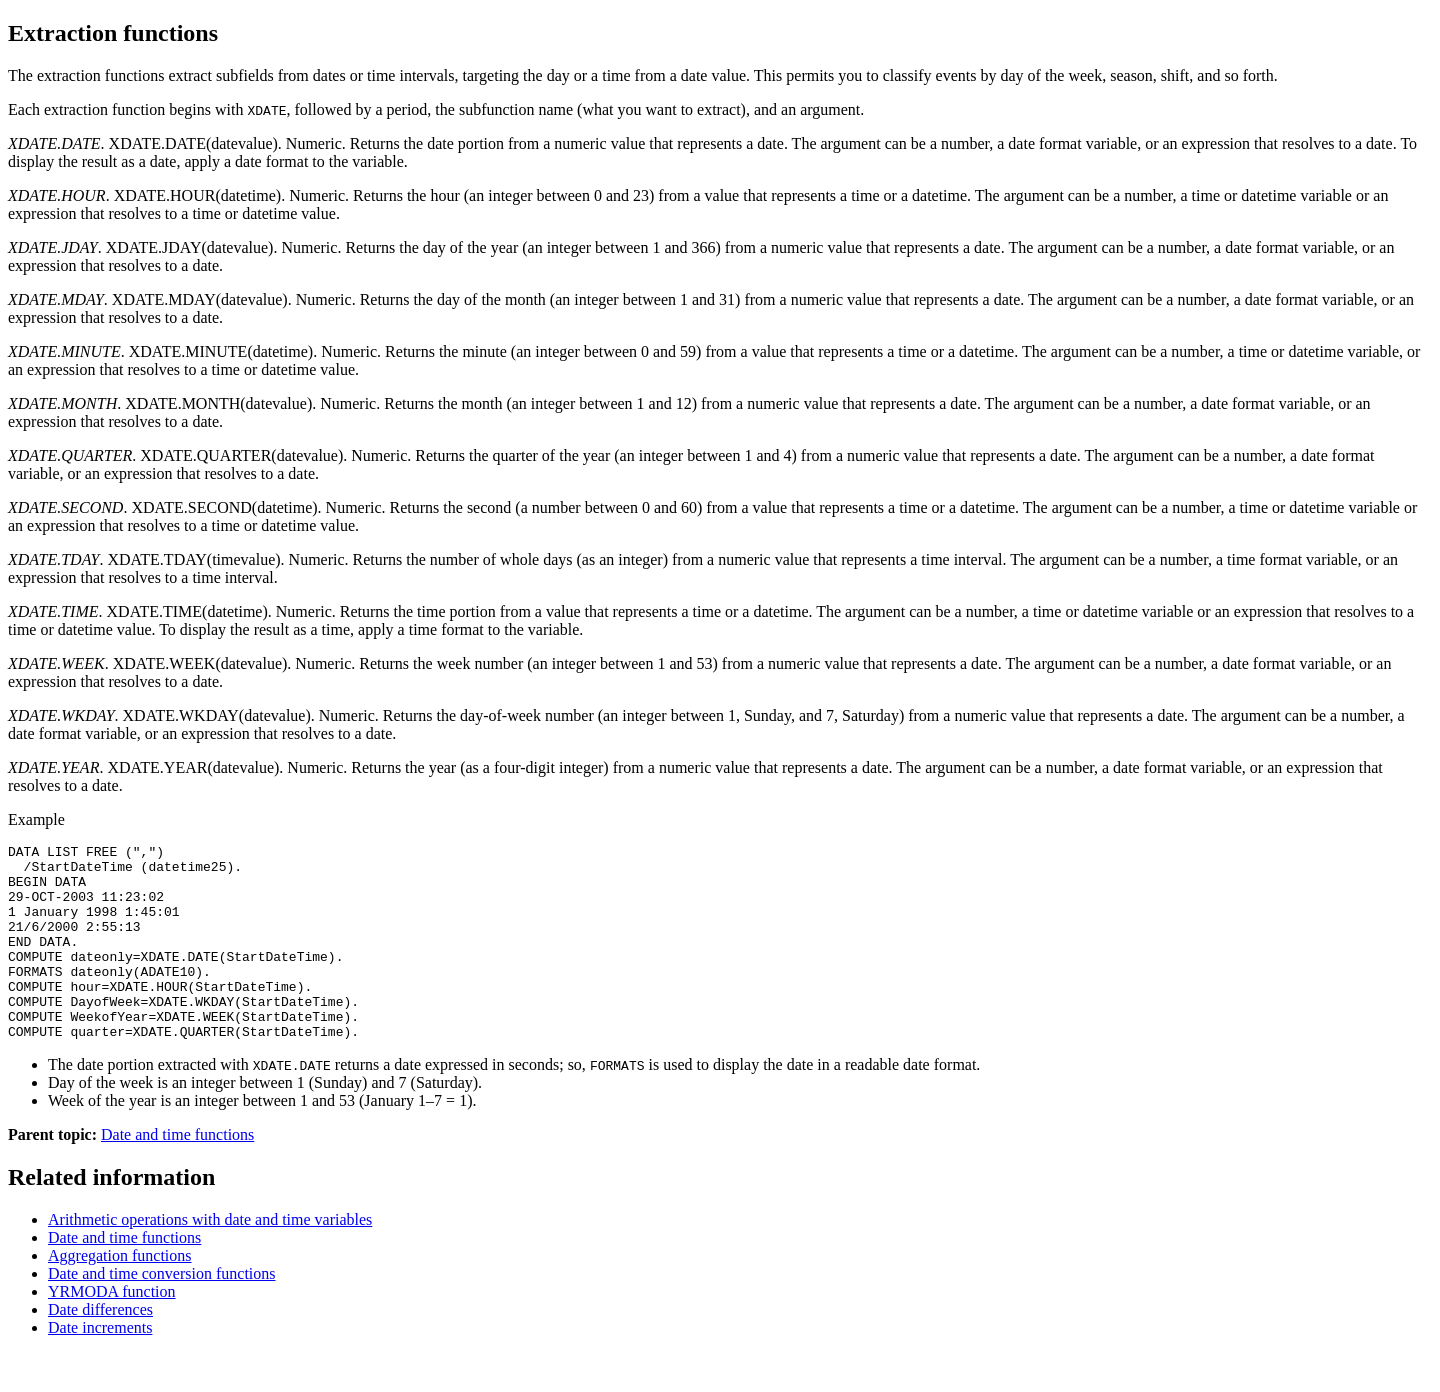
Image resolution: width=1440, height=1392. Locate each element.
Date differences (100, 1348)
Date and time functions (177, 1173)
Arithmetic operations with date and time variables (210, 1258)
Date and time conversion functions (162, 1312)
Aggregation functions (120, 1294)
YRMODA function (112, 1330)
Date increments (100, 1366)
